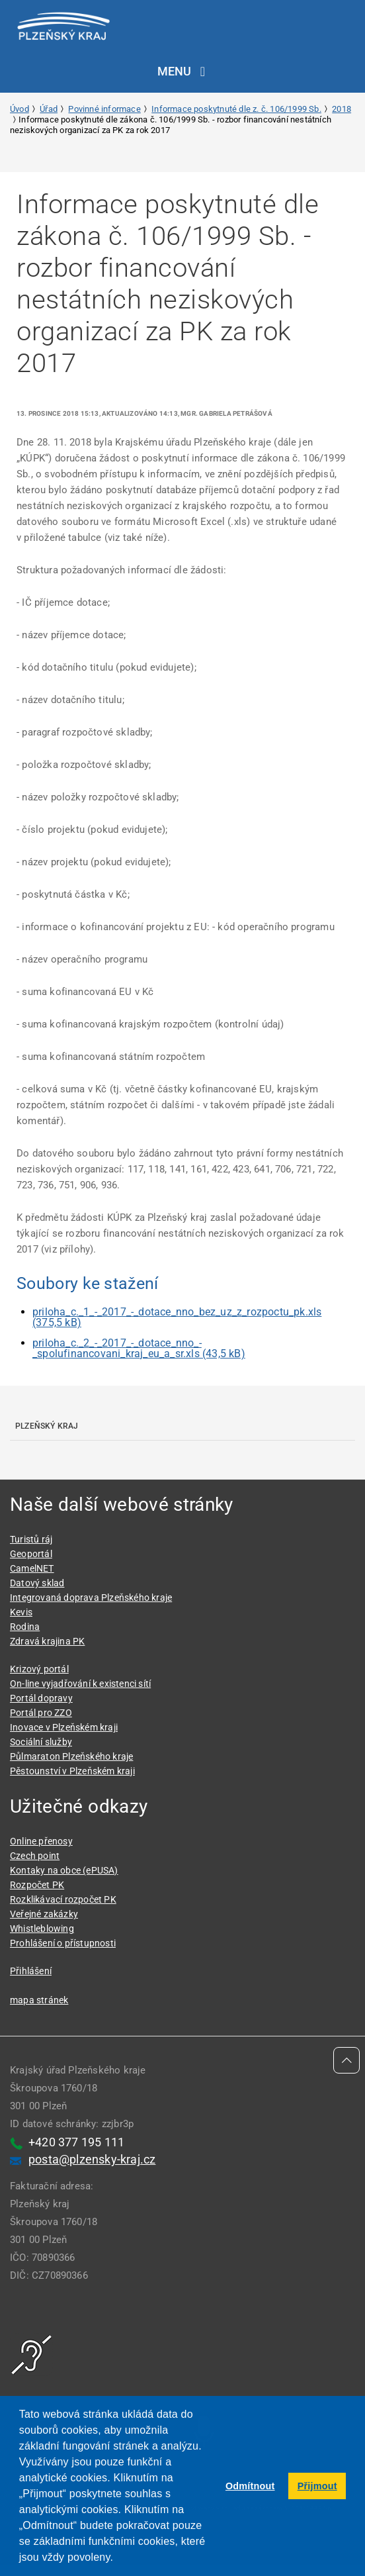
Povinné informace (104, 109)
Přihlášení (31, 1971)
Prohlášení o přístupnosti (63, 1943)
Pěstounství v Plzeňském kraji (72, 1771)
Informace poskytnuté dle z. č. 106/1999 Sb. (236, 109)
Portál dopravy (41, 1698)
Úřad (49, 109)
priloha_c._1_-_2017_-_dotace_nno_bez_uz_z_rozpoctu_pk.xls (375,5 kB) (176, 1317)
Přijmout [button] (317, 2486)
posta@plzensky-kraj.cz (91, 2159)
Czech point (35, 1855)
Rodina (25, 1626)
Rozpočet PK (37, 1885)
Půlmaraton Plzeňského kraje (71, 1756)
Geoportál (31, 1554)
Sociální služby (41, 1742)
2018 (341, 109)
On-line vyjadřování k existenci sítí (80, 1683)
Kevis (21, 1612)
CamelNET (32, 1568)
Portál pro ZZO (41, 1712)
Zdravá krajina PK (47, 1641)
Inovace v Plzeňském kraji (64, 1727)
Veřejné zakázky (44, 1914)
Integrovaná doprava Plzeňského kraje (91, 1597)
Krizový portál (39, 1669)
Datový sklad (37, 1583)
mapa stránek (39, 2000)
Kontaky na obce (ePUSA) (64, 1870)
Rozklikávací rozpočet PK (63, 1899)
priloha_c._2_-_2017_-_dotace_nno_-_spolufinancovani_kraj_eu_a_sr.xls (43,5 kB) (138, 1348)
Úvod (19, 109)
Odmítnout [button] (250, 2486)
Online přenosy (41, 1841)
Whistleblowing (42, 1928)
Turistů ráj (31, 1539)
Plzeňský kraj (47, 1426)
